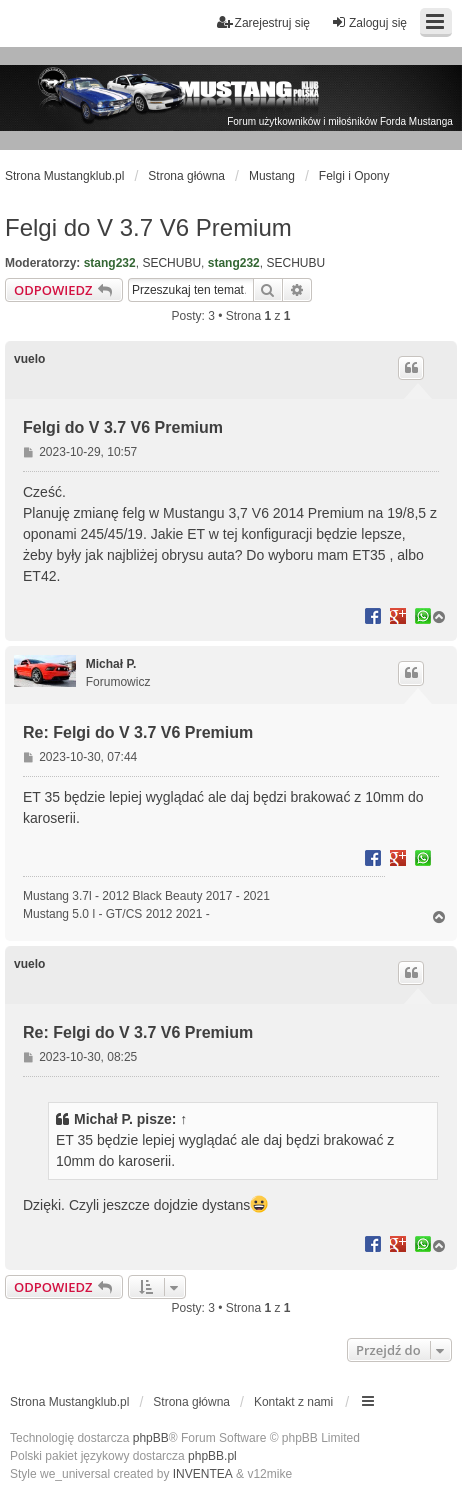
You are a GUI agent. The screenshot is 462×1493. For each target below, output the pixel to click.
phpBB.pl (212, 1456)
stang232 (110, 263)
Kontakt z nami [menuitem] (293, 1402)
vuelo (29, 359)
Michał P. (111, 664)
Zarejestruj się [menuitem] (263, 22)
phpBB (151, 1438)
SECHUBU (171, 263)
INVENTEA (203, 1474)
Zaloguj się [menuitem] (369, 22)
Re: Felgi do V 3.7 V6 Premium (138, 732)
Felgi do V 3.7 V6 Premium (148, 227)
